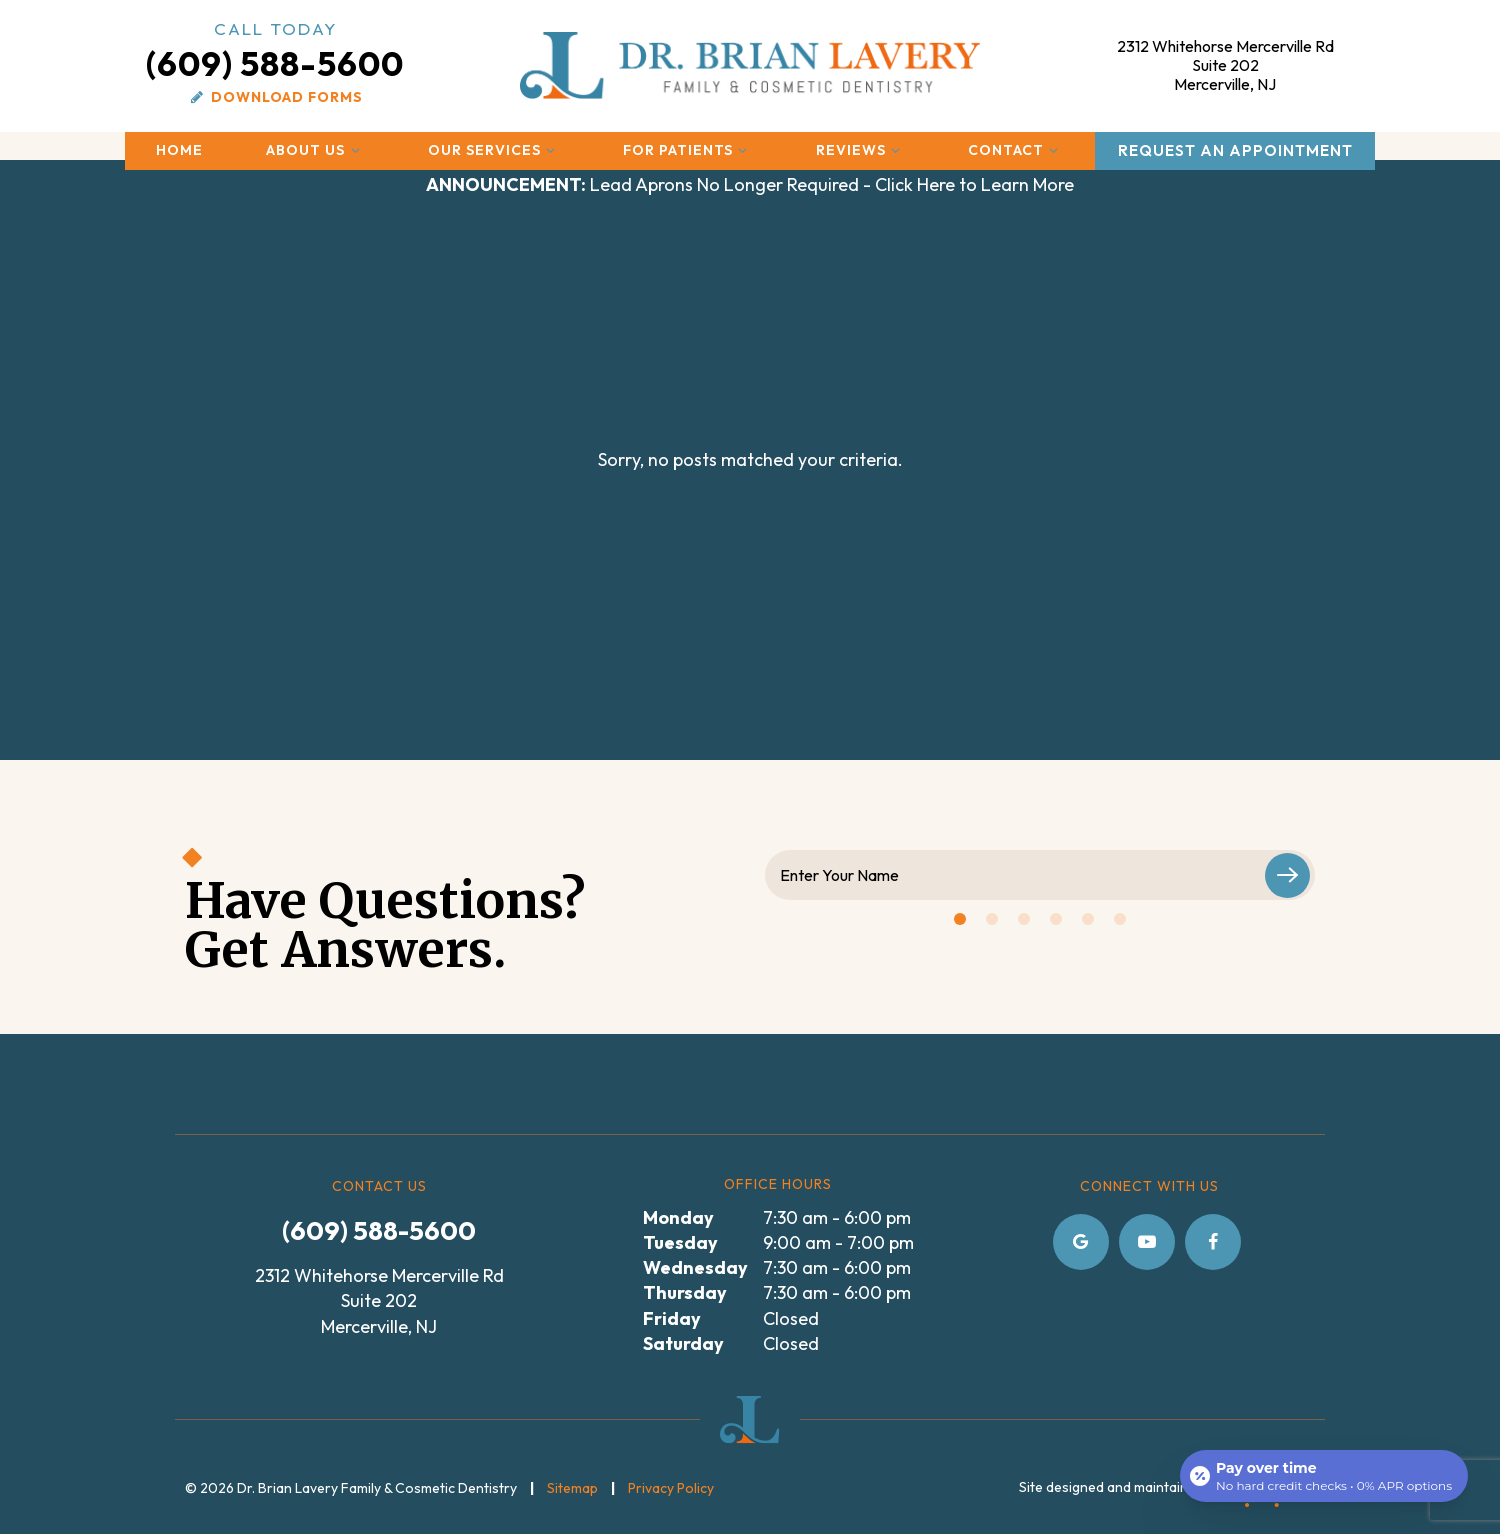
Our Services (494, 150)
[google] (1081, 1242)
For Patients (688, 150)
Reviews (861, 150)
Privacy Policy (671, 1488)
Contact (1016, 150)
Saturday (683, 1343)
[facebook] (1213, 1242)
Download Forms (275, 97)
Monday (678, 1217)
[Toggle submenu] (355, 150)
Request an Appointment (1235, 150)
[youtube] (1147, 1242)
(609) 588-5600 (275, 50)
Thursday (685, 1292)
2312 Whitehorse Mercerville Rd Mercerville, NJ (1225, 65)
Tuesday (680, 1242)
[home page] (750, 65)
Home (179, 150)
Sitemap (572, 1488)
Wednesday (695, 1267)
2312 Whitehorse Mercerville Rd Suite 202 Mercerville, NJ (379, 1300)
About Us (315, 150)
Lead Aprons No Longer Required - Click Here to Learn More (750, 184)
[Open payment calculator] (1324, 1476)
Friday (672, 1318)
